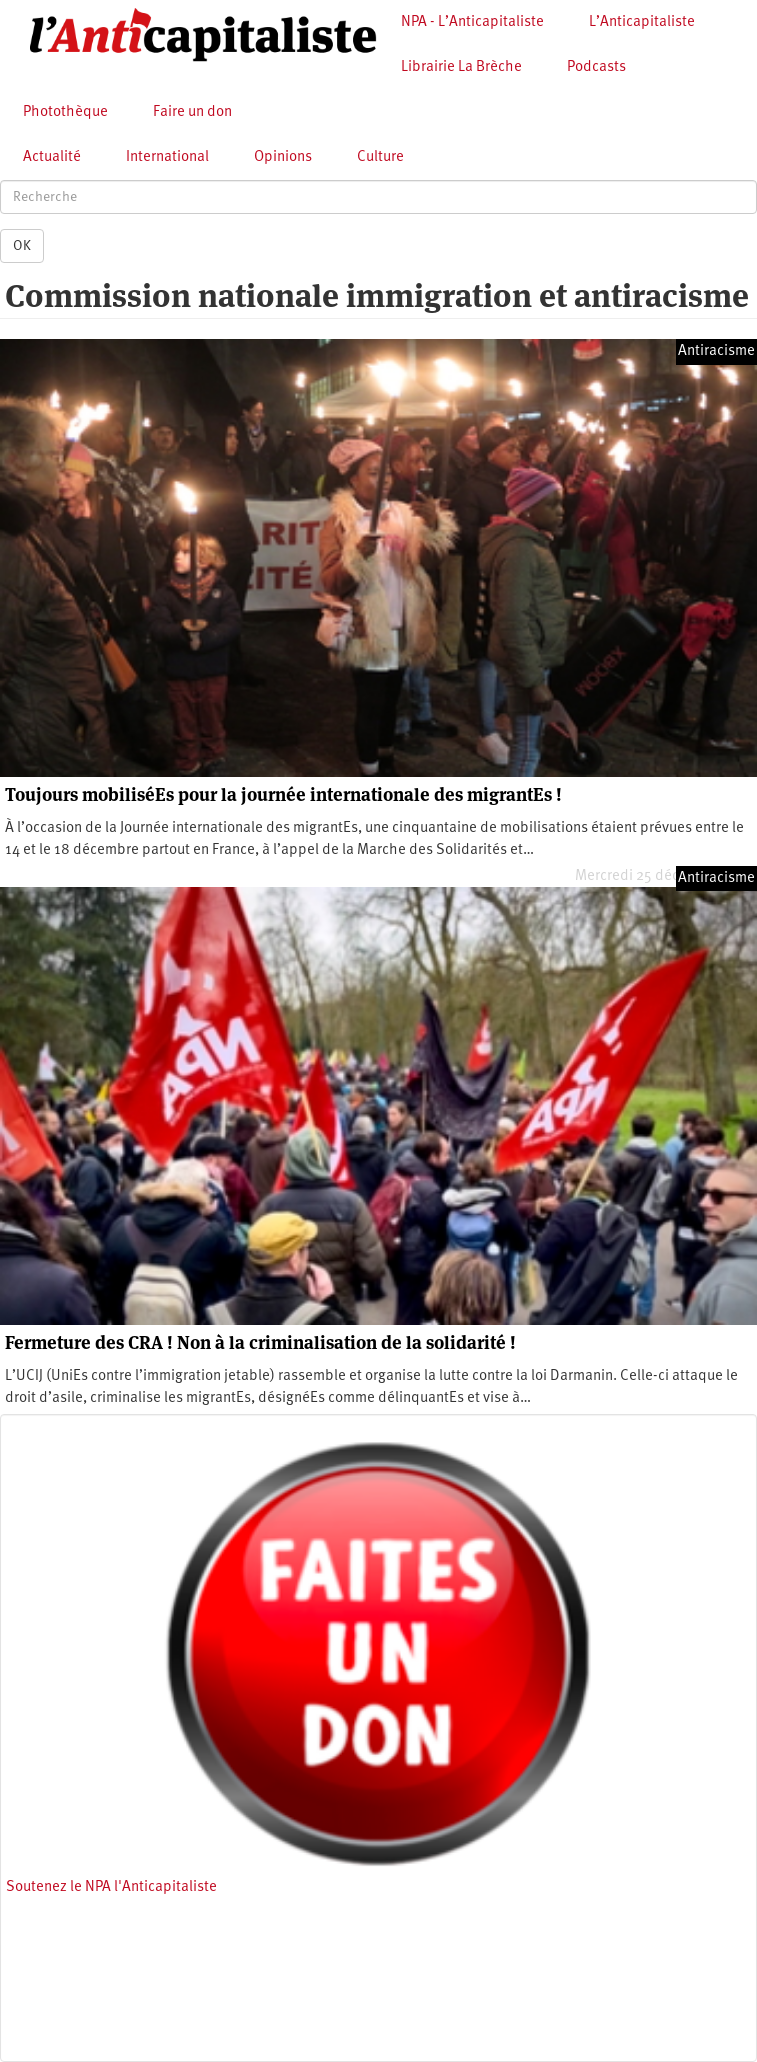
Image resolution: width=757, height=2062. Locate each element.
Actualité (52, 157)
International (167, 157)
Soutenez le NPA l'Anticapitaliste (111, 1887)
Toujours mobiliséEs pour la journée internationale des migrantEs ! (283, 794)
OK (22, 246)
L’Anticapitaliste (642, 22)
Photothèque (65, 112)
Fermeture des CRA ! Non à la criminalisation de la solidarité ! (260, 1342)
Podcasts (596, 67)
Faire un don (192, 112)
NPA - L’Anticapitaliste (472, 22)
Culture (380, 157)
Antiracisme (716, 351)
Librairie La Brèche (461, 67)
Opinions (283, 157)
